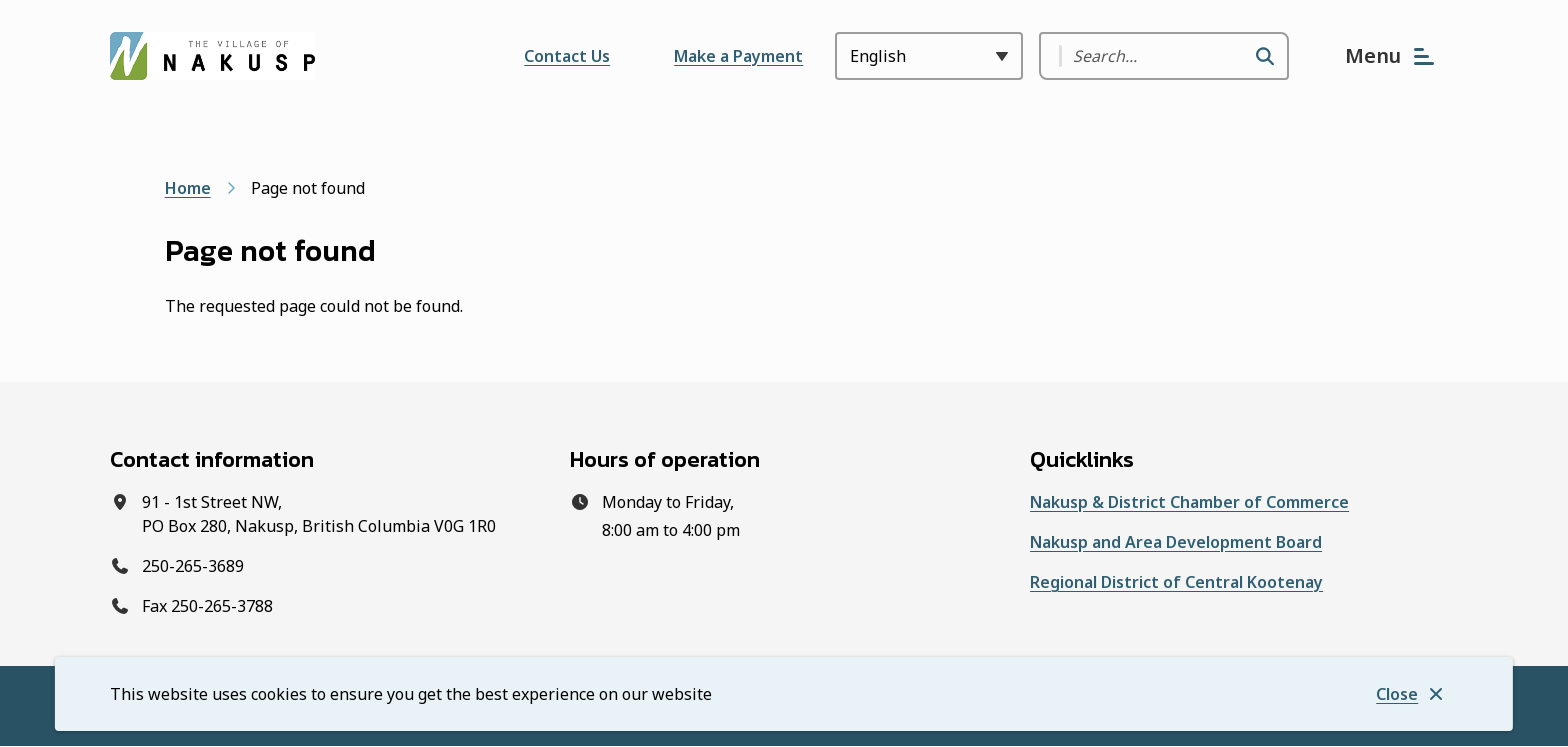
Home (188, 188)
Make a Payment (738, 56)
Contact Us (567, 56)
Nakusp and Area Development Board (1176, 542)
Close (1397, 694)
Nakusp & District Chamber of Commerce (1189, 502)
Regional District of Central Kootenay (1176, 582)
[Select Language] (929, 56)
